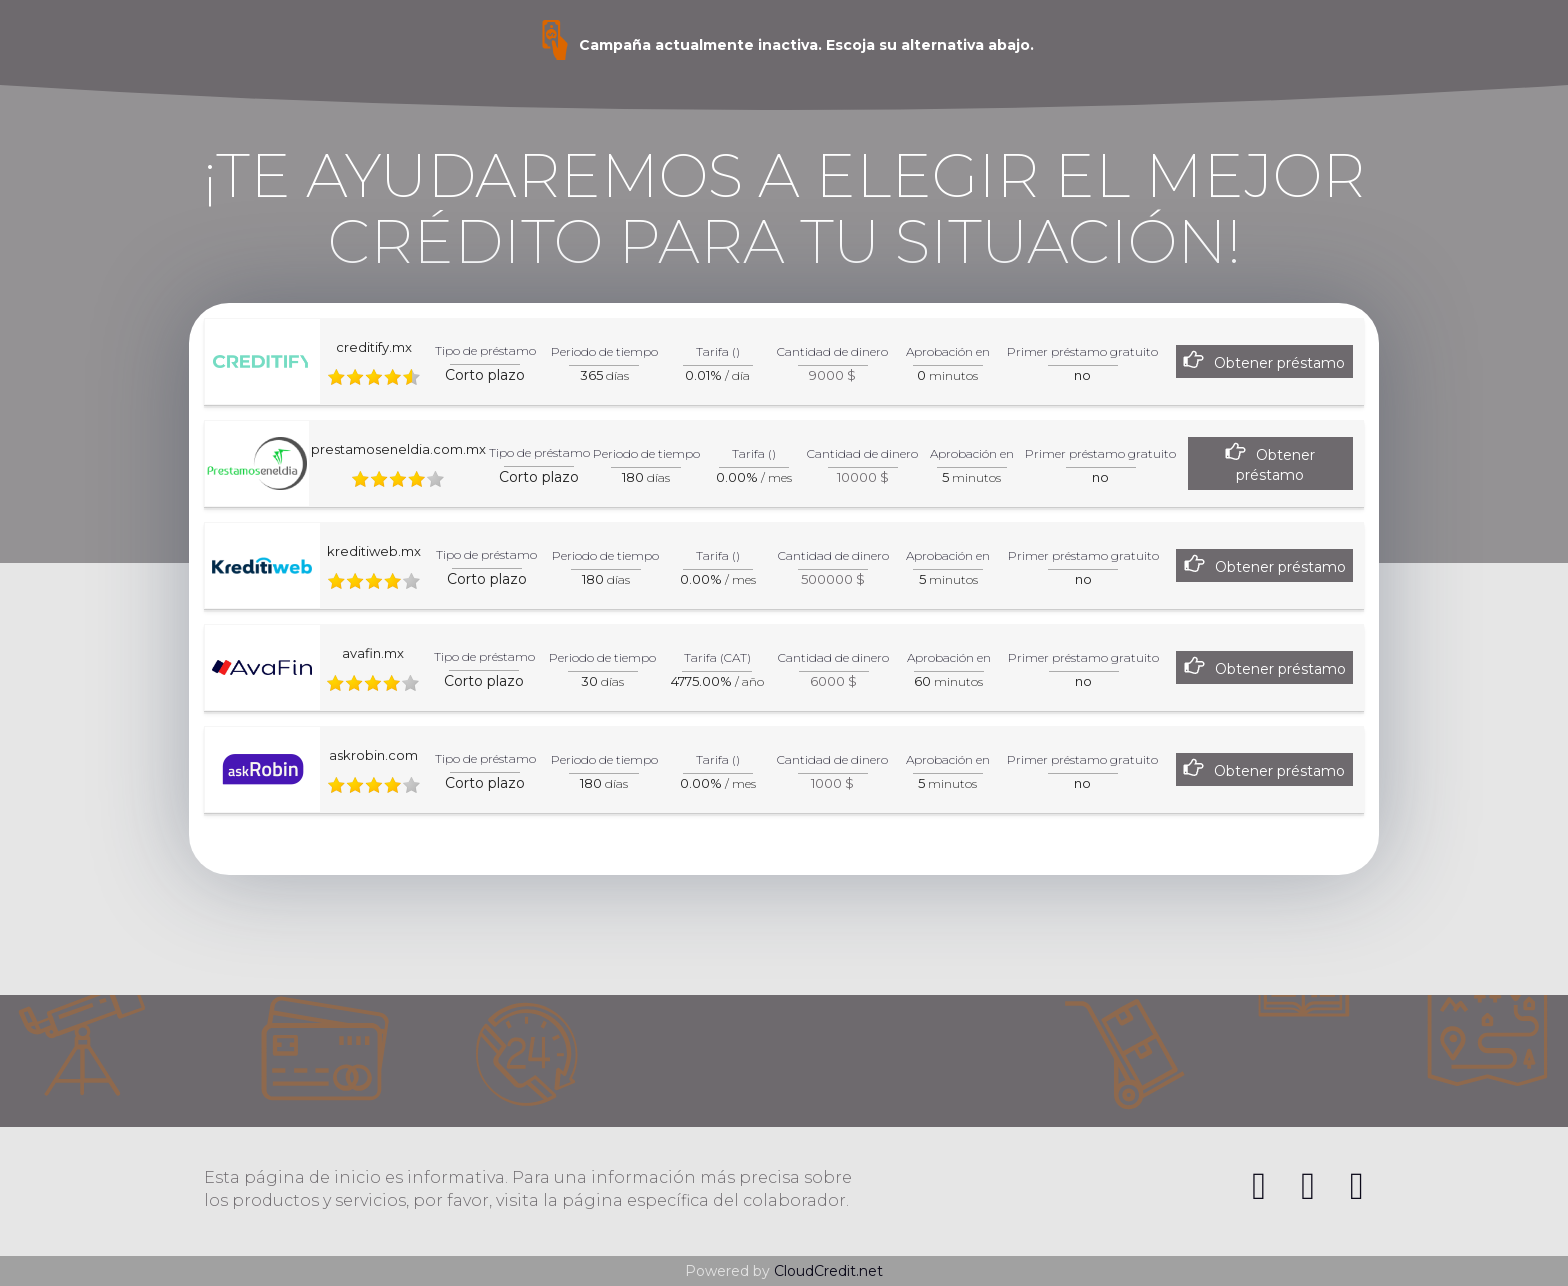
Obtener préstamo (1279, 363)
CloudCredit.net (828, 1271)
